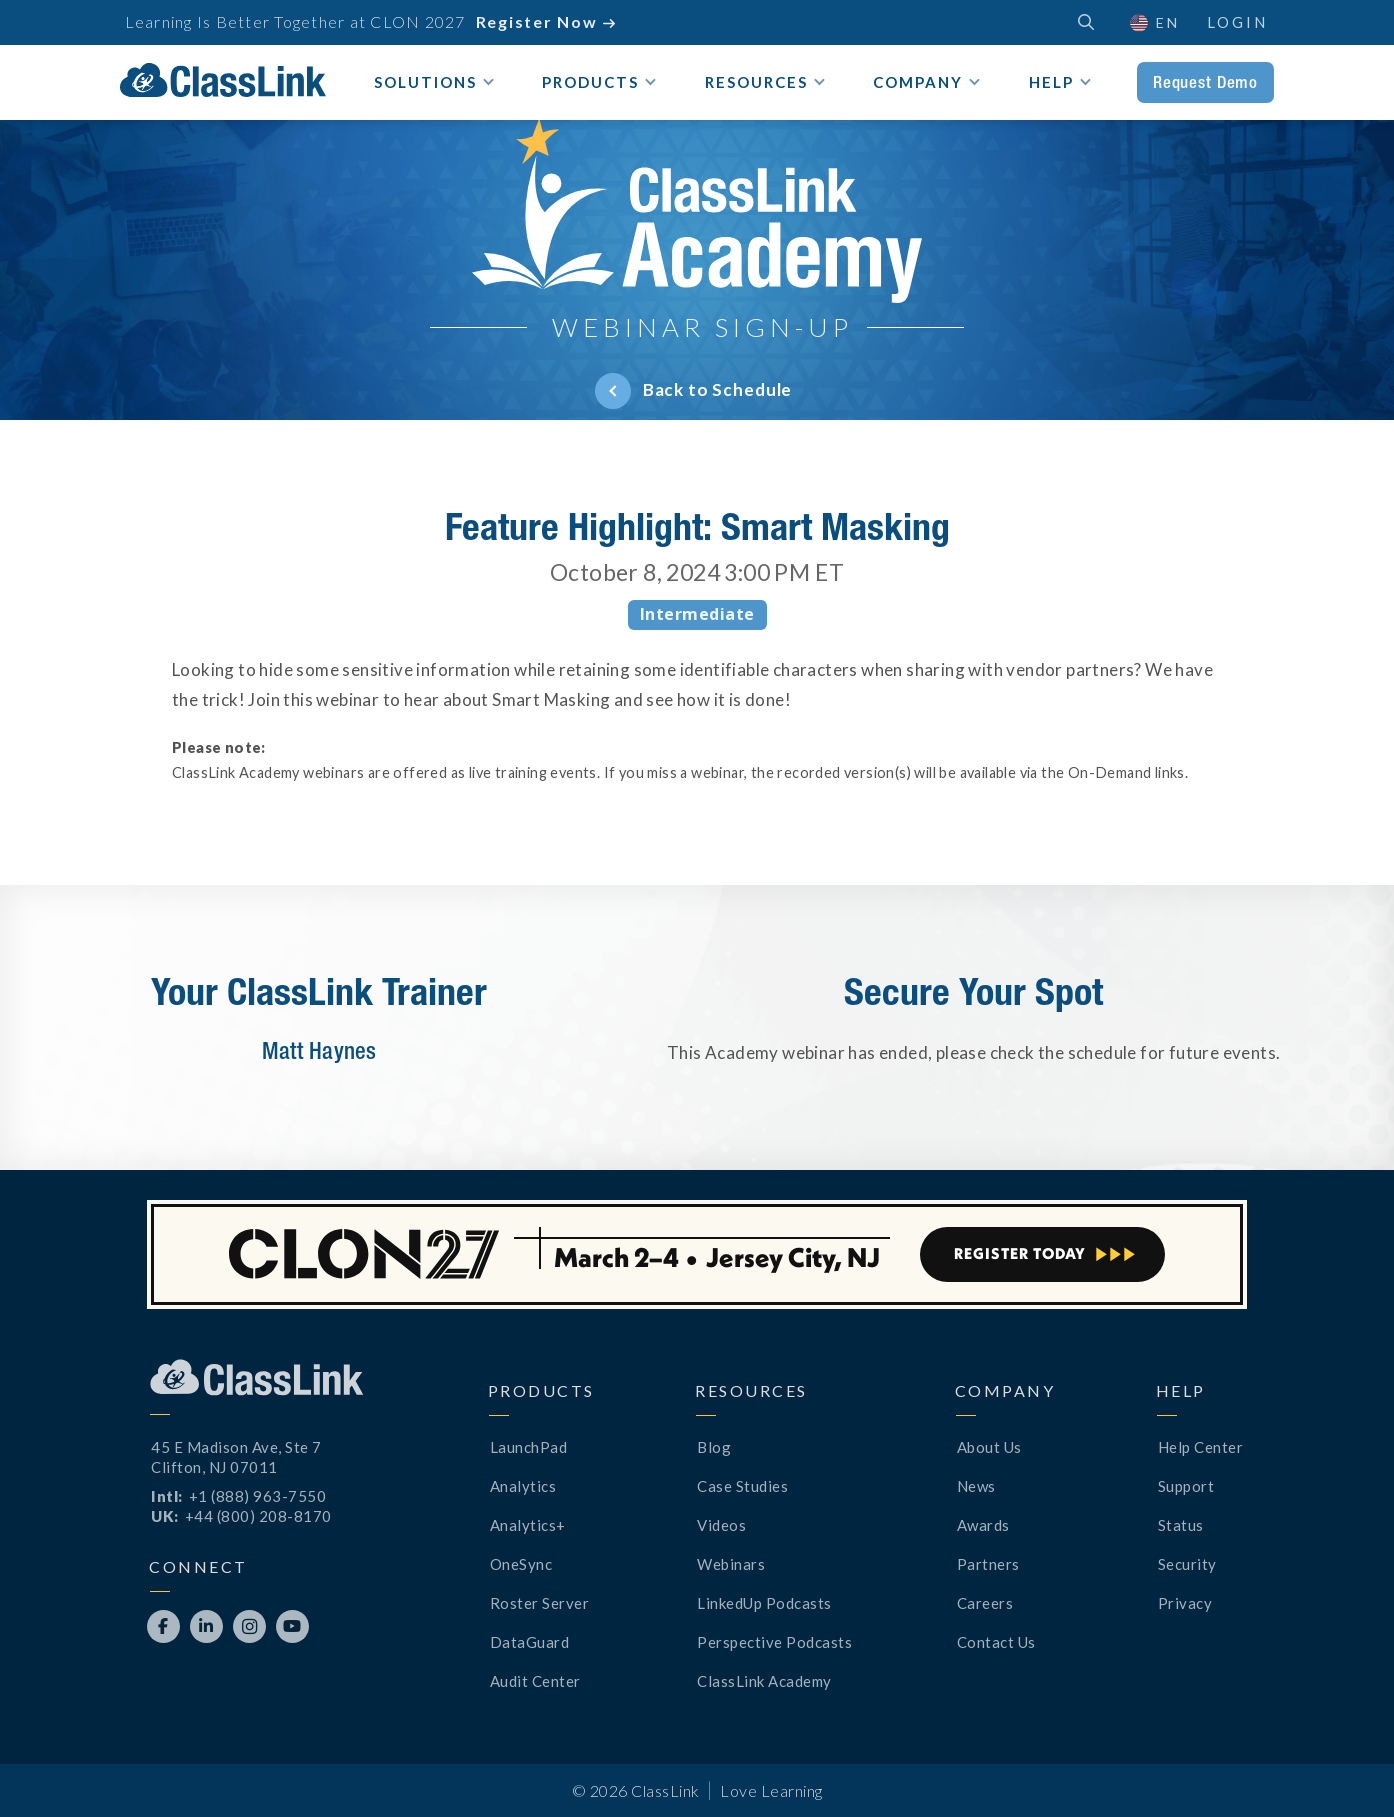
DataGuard (530, 1642)
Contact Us (996, 1642)
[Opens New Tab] (163, 1626)
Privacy (1185, 1603)
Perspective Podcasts (774, 1642)
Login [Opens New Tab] (1237, 22)
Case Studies (742, 1486)
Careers (985, 1603)
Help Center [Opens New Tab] (1201, 1447)
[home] (223, 80)
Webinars (731, 1564)
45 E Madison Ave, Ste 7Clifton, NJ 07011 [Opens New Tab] (236, 1457)
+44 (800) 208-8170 (258, 1516)
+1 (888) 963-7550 (258, 1496)
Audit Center (535, 1681)
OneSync (521, 1564)
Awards (983, 1525)
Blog (714, 1447)
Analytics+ (528, 1525)
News (976, 1486)
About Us (989, 1447)
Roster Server (540, 1603)
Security (1187, 1564)
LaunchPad (529, 1447)
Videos (721, 1525)
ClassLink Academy (764, 1681)
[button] (1153, 22)
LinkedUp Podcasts (764, 1603)
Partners (988, 1564)
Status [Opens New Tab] (1181, 1525)
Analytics (523, 1486)
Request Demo (1205, 82)
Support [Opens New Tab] (1186, 1486)
